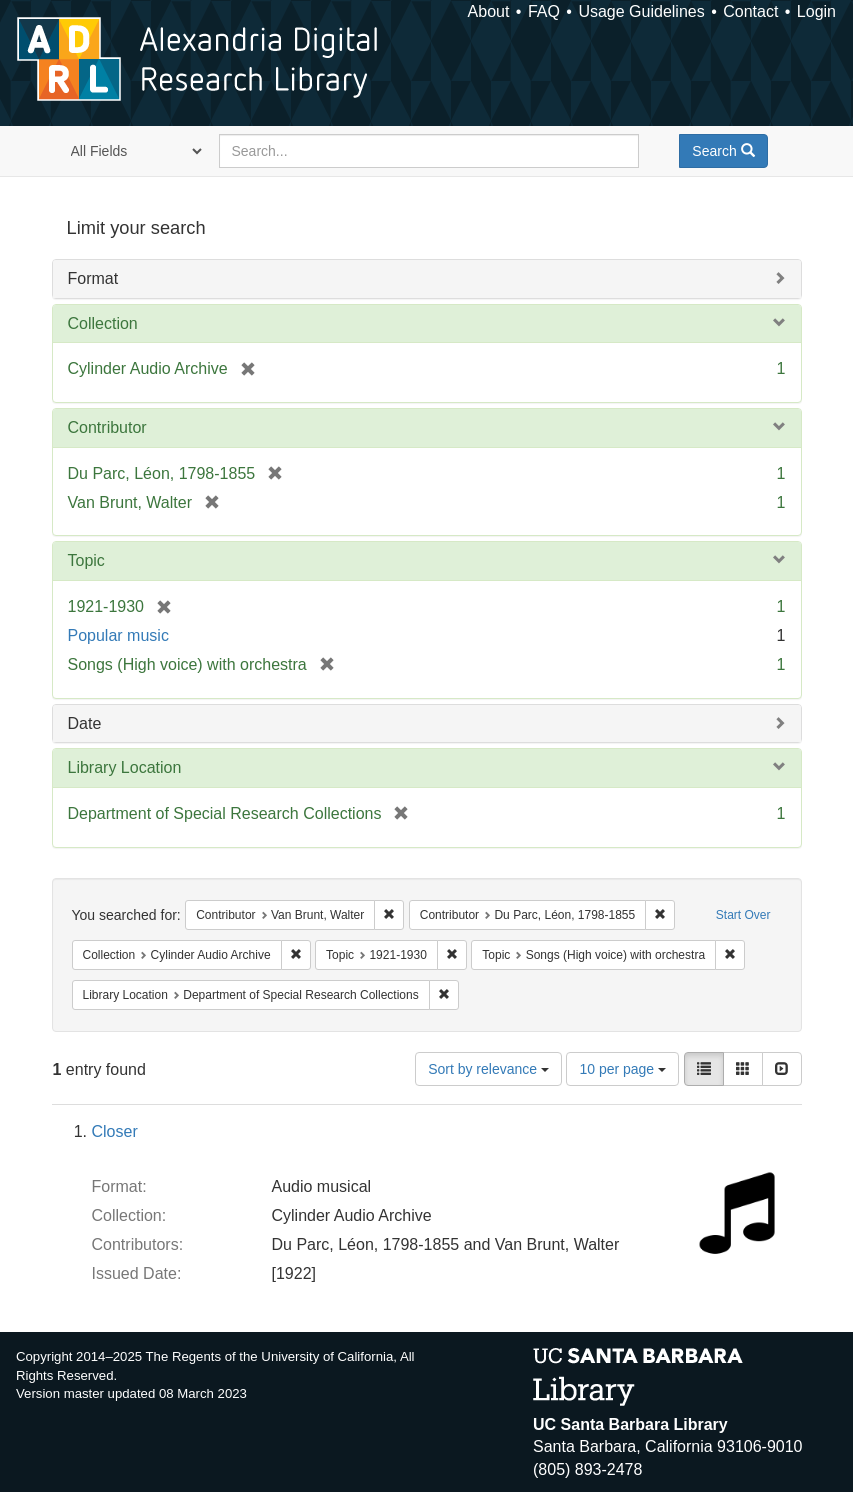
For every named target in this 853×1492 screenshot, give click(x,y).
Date (85, 723)
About (489, 11)
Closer (115, 1131)
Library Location (125, 767)
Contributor (107, 427)
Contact (750, 11)
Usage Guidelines (641, 11)
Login (816, 11)
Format (93, 278)
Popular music (118, 635)
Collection (103, 323)
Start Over (743, 915)
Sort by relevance (488, 1069)
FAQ (544, 11)
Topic (86, 560)
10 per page (622, 1069)
